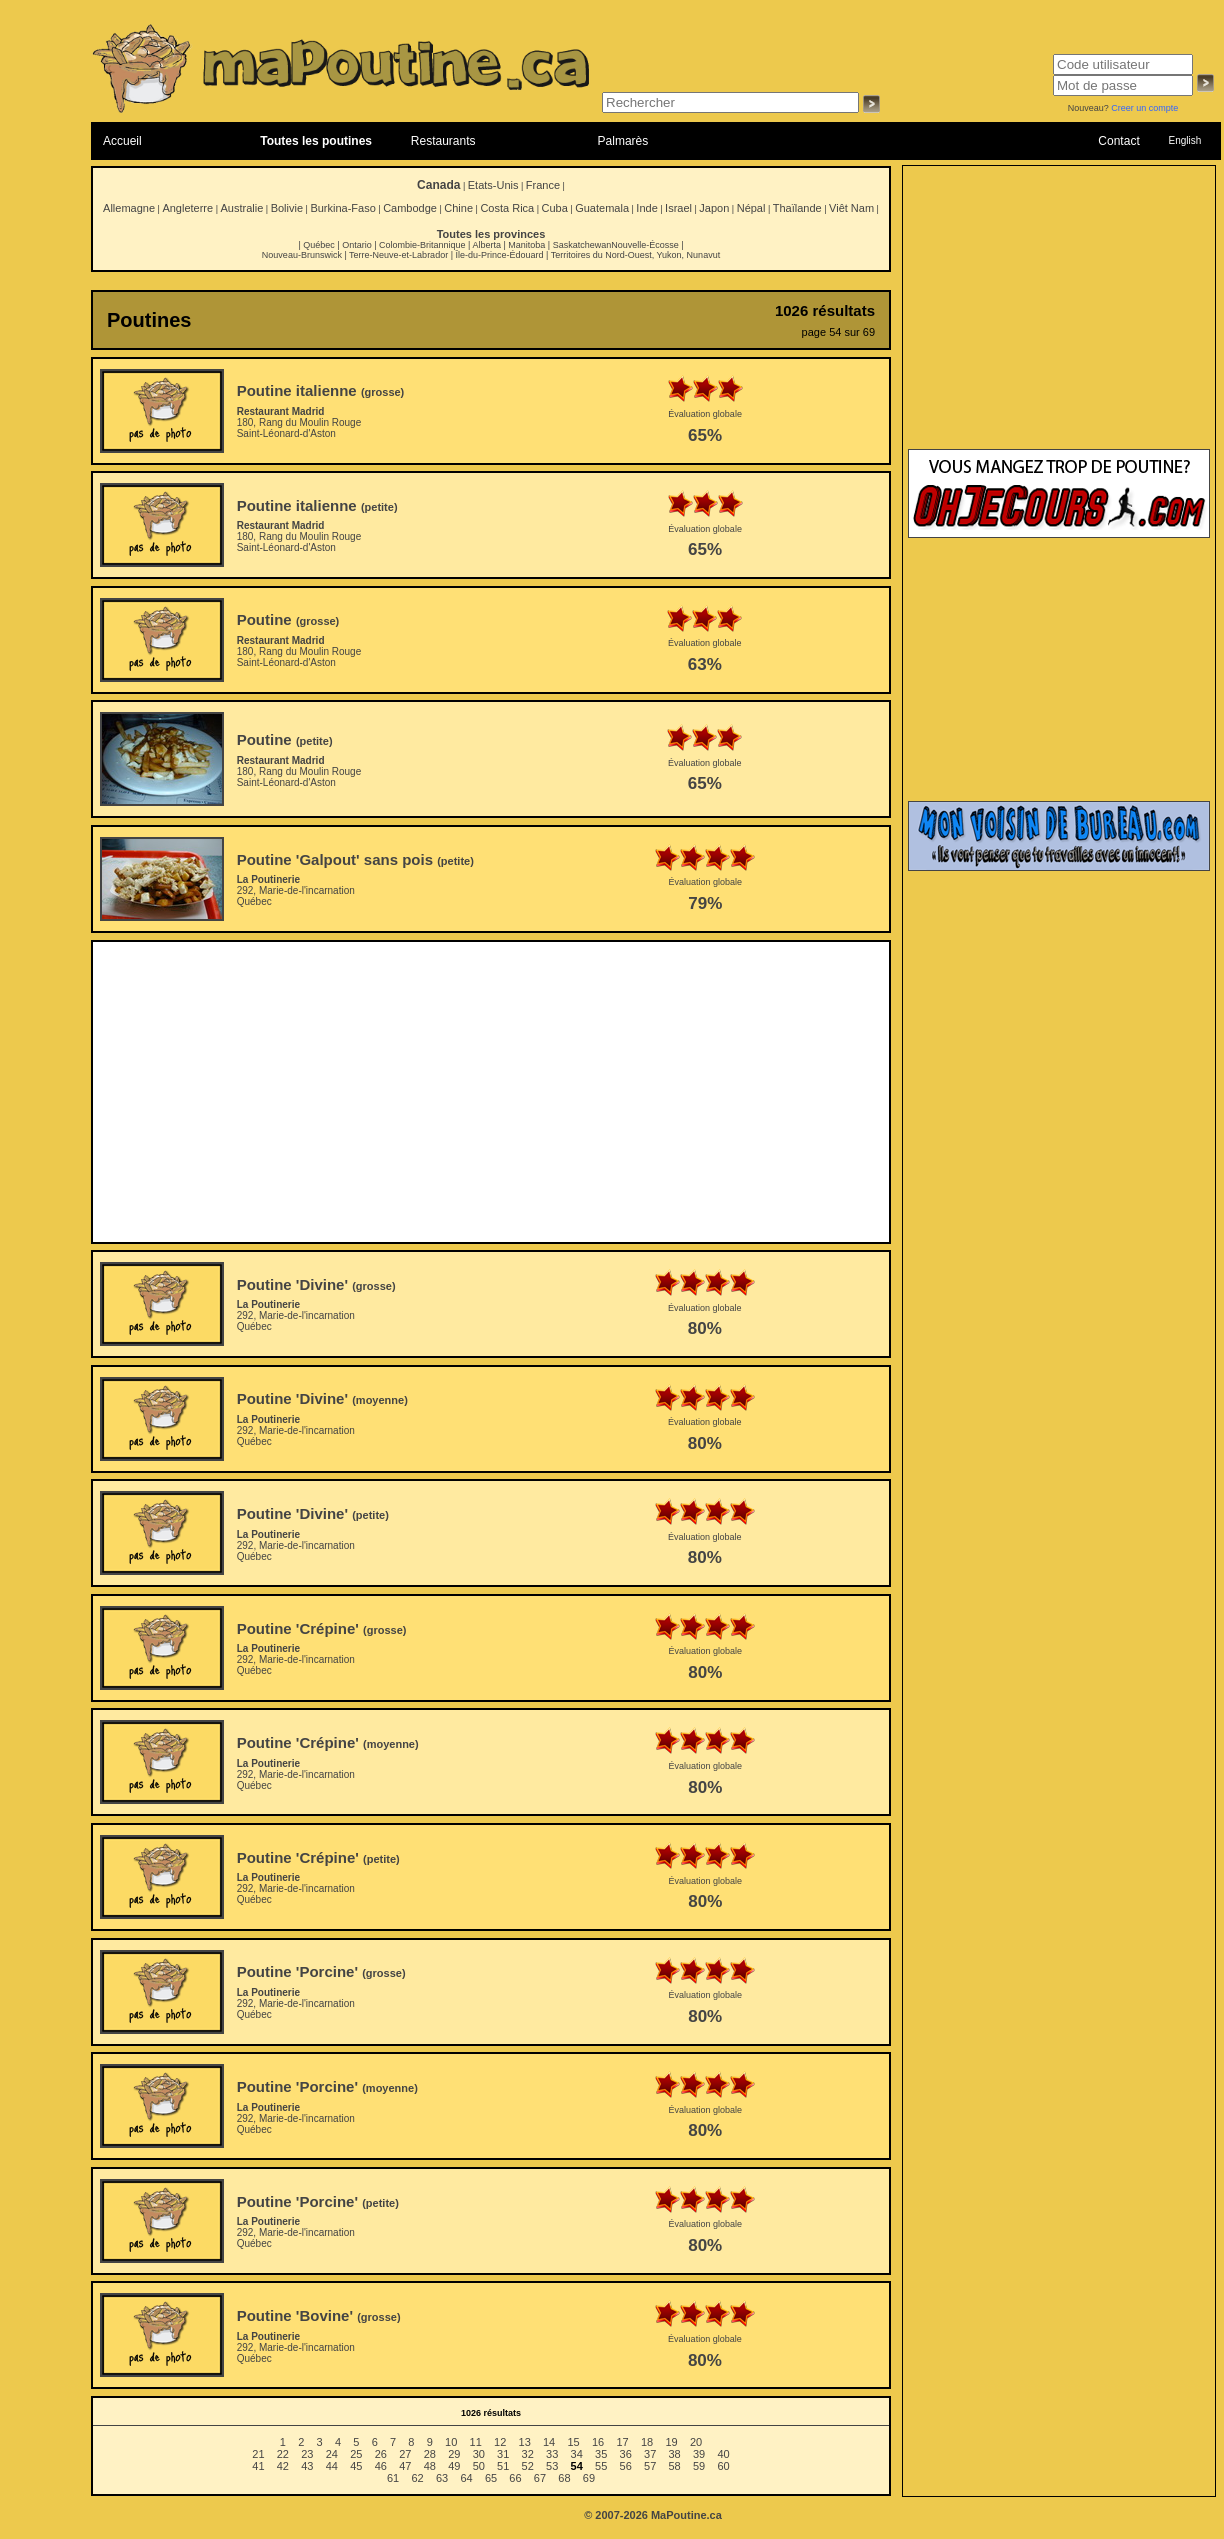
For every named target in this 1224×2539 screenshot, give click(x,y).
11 (476, 2442)
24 (332, 2454)
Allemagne (129, 208)
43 (307, 2466)
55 (601, 2466)
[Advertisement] (491, 1092)
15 (573, 2442)
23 (307, 2454)
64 (466, 2478)
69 (589, 2478)
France (543, 185)
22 (283, 2454)
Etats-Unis (493, 185)
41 (258, 2466)
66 (515, 2478)
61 (393, 2478)
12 (500, 2442)
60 (723, 2466)
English (1184, 140)
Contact (1118, 141)
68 (564, 2478)
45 (356, 2466)
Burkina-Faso (342, 208)
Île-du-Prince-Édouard (499, 255)
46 (381, 2466)
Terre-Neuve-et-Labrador (398, 255)
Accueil (122, 141)
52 (528, 2466)
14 (549, 2442)
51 (503, 2466)
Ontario (357, 245)
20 (696, 2442)
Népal (751, 208)
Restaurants (443, 141)
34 (577, 2454)
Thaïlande (797, 208)
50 (479, 2466)
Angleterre (187, 208)
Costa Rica (507, 208)
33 (552, 2454)
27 (405, 2454)
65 (491, 2478)
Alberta (486, 245)
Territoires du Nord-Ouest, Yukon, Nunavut (635, 255)
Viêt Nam (851, 208)
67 (540, 2478)
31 (503, 2454)
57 (650, 2466)
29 (454, 2454)
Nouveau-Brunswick (302, 255)
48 (430, 2466)
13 (525, 2442)
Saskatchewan (582, 245)
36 (626, 2454)
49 (454, 2466)
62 (417, 2478)
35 (601, 2454)
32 (528, 2454)
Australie (241, 208)
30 (479, 2454)
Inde (646, 208)
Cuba (555, 208)
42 (283, 2466)
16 (598, 2442)
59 (699, 2466)
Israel (678, 208)
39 (699, 2454)
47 (405, 2466)
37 (650, 2454)
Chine (458, 208)
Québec (319, 245)
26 (381, 2454)
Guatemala (602, 208)
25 (356, 2454)
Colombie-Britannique (422, 245)
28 (430, 2454)
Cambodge (410, 208)
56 (626, 2466)
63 (442, 2478)
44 (332, 2466)
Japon (714, 208)
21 (258, 2454)
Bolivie (287, 208)
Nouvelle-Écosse (645, 245)
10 (451, 2442)
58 (675, 2466)
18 (647, 2442)
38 (675, 2454)
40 (723, 2454)
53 (552, 2466)
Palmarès (623, 141)
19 (671, 2442)
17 (622, 2442)
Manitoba (526, 245)
